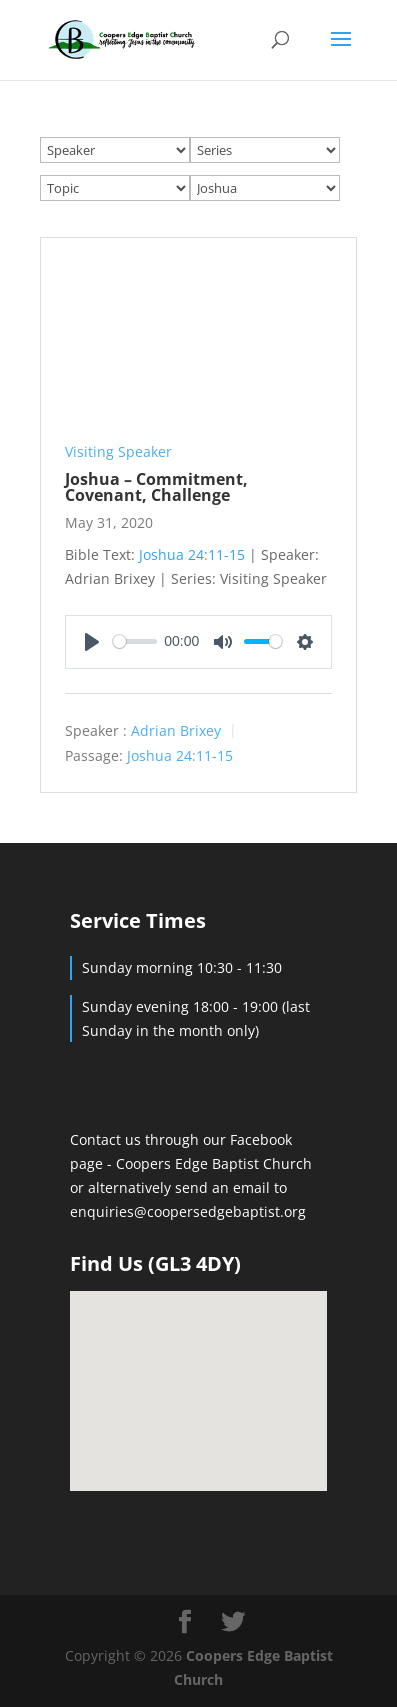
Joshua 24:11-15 (192, 554)
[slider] (135, 641)
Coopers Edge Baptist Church (214, 1163)
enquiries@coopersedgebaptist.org (188, 1211)
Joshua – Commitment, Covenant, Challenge (156, 487)
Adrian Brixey (176, 730)
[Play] (92, 642)
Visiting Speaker (118, 451)
